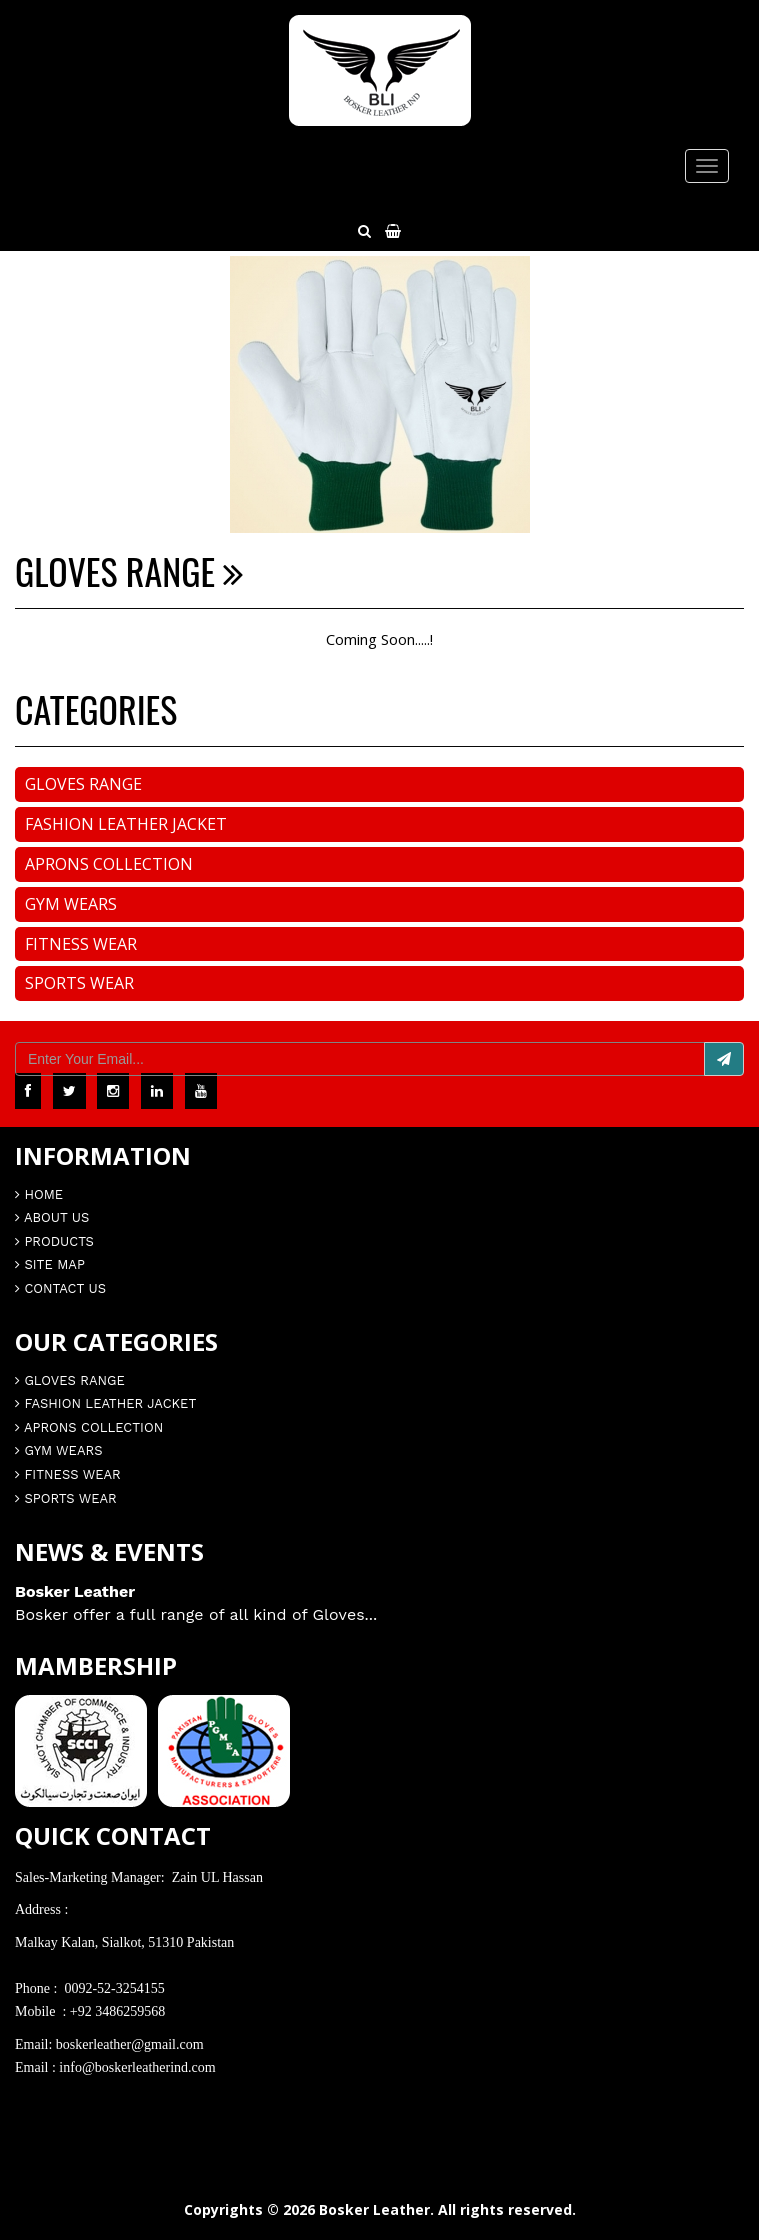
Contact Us (60, 1288)
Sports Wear (79, 983)
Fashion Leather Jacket (126, 824)
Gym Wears (71, 904)
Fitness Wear (81, 944)
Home (39, 1194)
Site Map (50, 1264)
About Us (52, 1217)
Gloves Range (83, 784)
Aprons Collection (109, 864)
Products (54, 1241)
